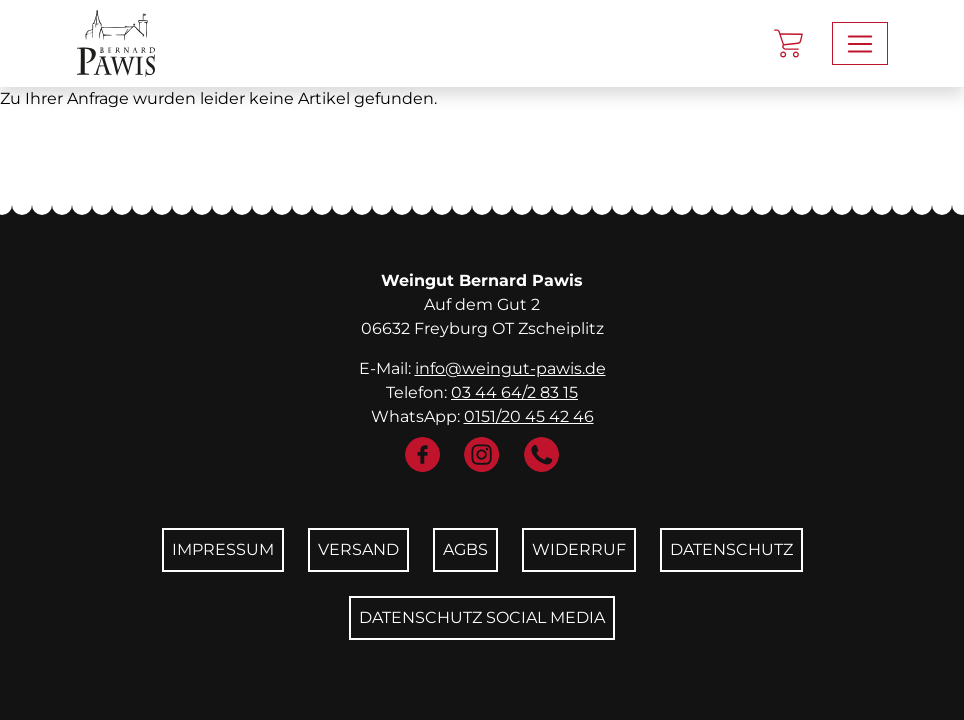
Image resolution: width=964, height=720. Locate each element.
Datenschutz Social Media (482, 617)
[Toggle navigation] (860, 43)
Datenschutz (731, 549)
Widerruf (579, 549)
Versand (358, 549)
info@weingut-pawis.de (510, 368)
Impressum (223, 549)
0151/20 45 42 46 (529, 416)
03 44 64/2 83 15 (514, 392)
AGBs (465, 549)
